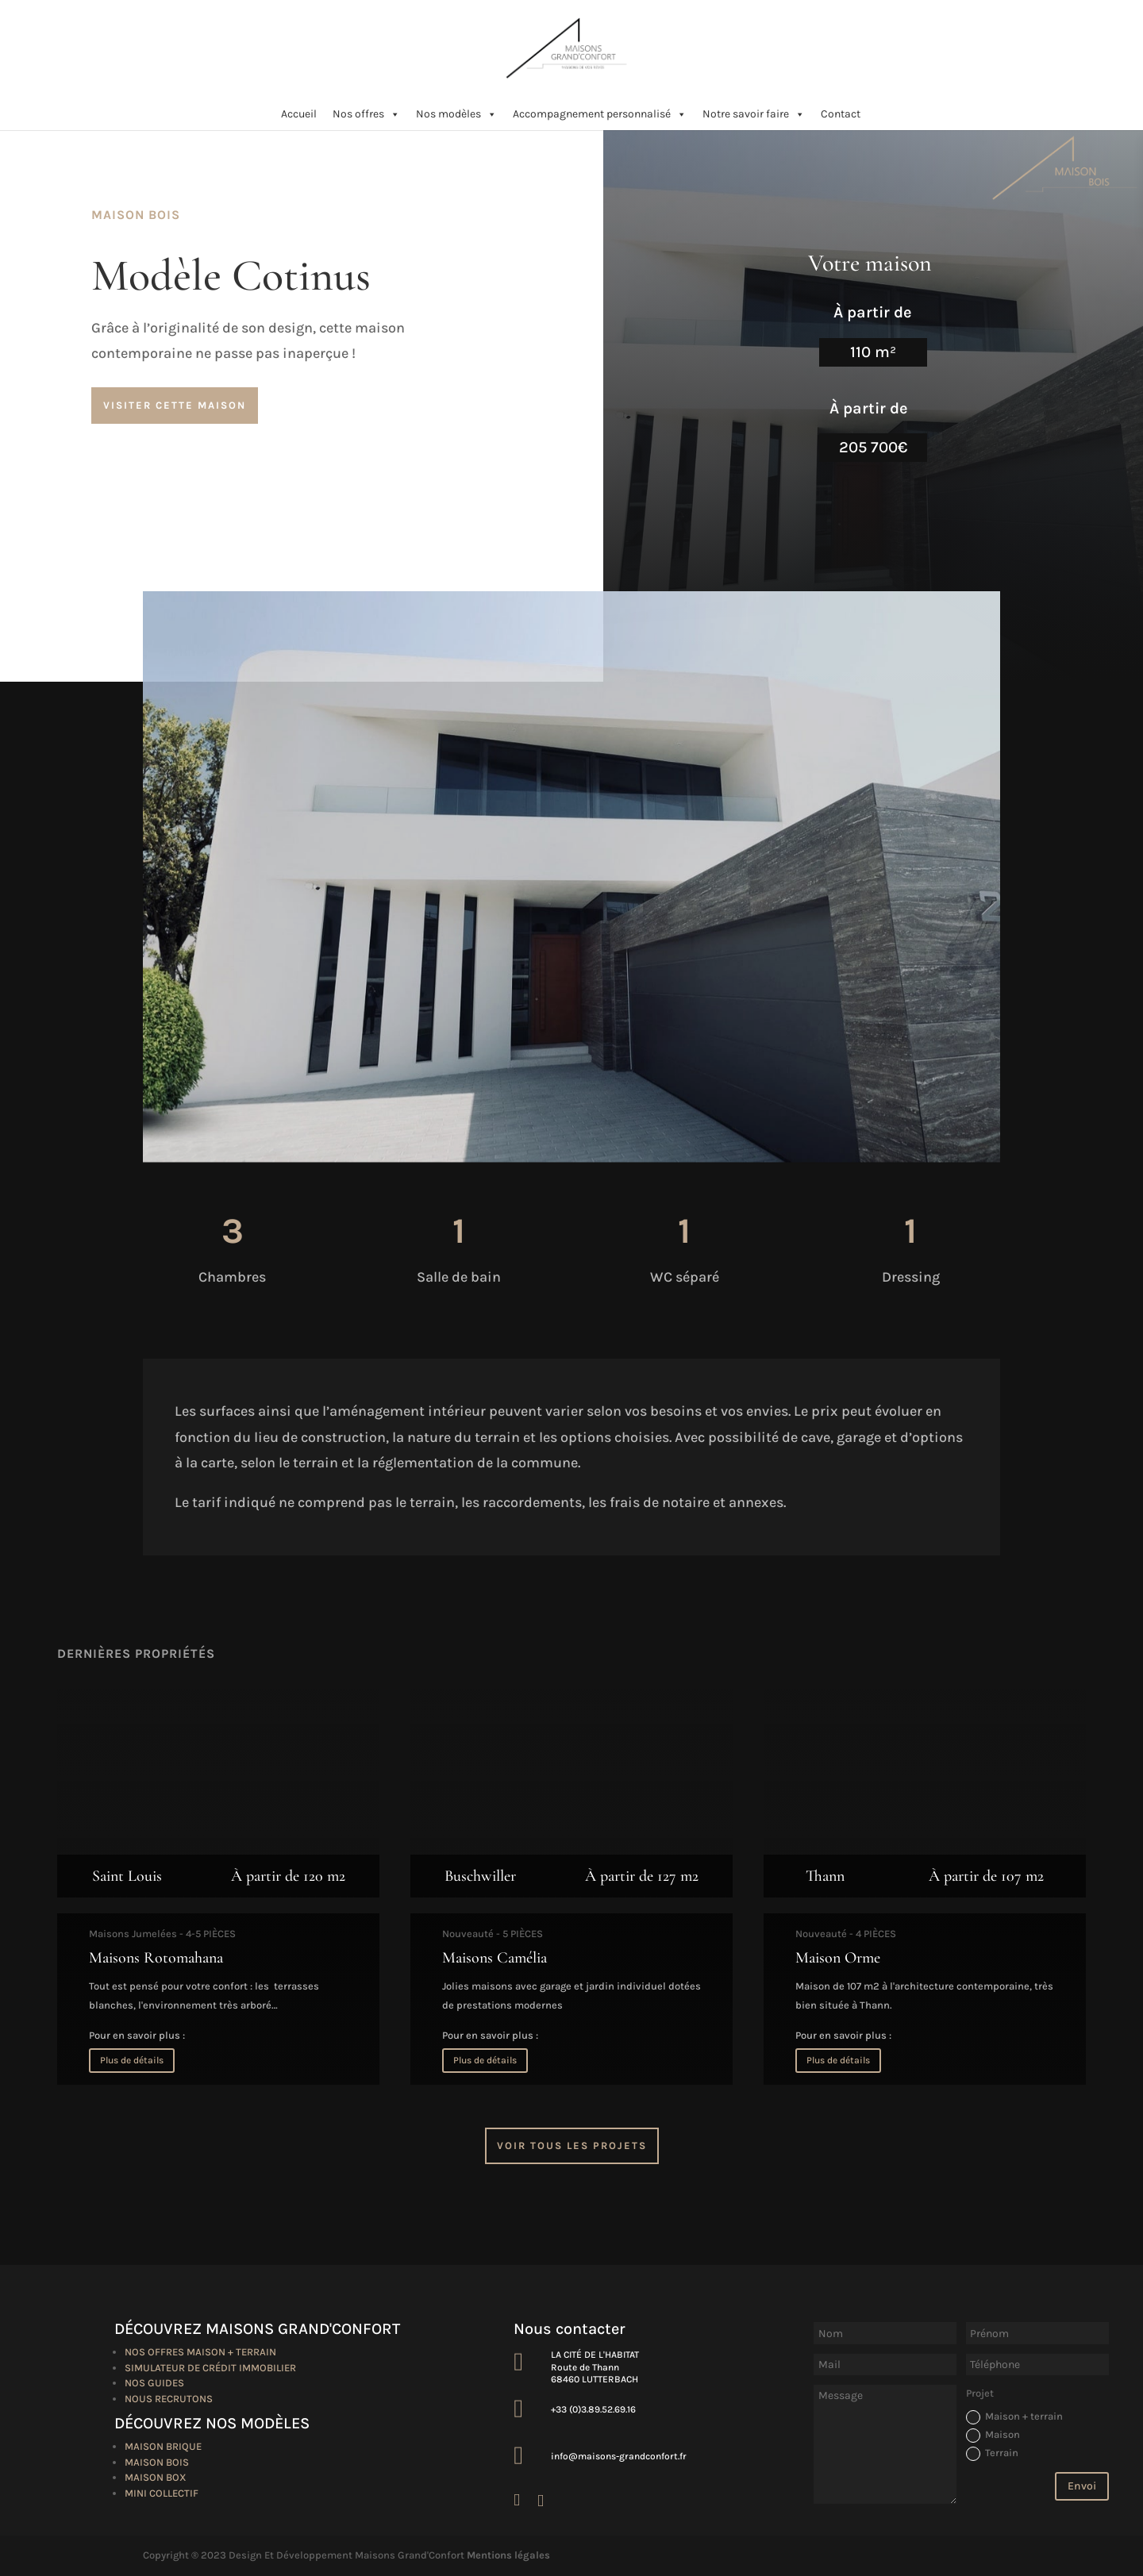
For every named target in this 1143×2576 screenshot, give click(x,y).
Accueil (299, 114)
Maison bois (157, 2462)
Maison (993, 2435)
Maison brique (163, 2446)
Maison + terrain (1014, 2417)
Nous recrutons (169, 2399)
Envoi (1082, 2486)
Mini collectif (161, 2493)
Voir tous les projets (572, 2145)
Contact (840, 114)
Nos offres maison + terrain (200, 2352)
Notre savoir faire (753, 114)
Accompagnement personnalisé (600, 114)
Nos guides (154, 2383)
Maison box (156, 2477)
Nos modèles (456, 114)
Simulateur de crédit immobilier (210, 2368)
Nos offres (366, 114)
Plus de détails (132, 2060)
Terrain (992, 2454)
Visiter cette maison (174, 405)
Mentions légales (508, 2555)
